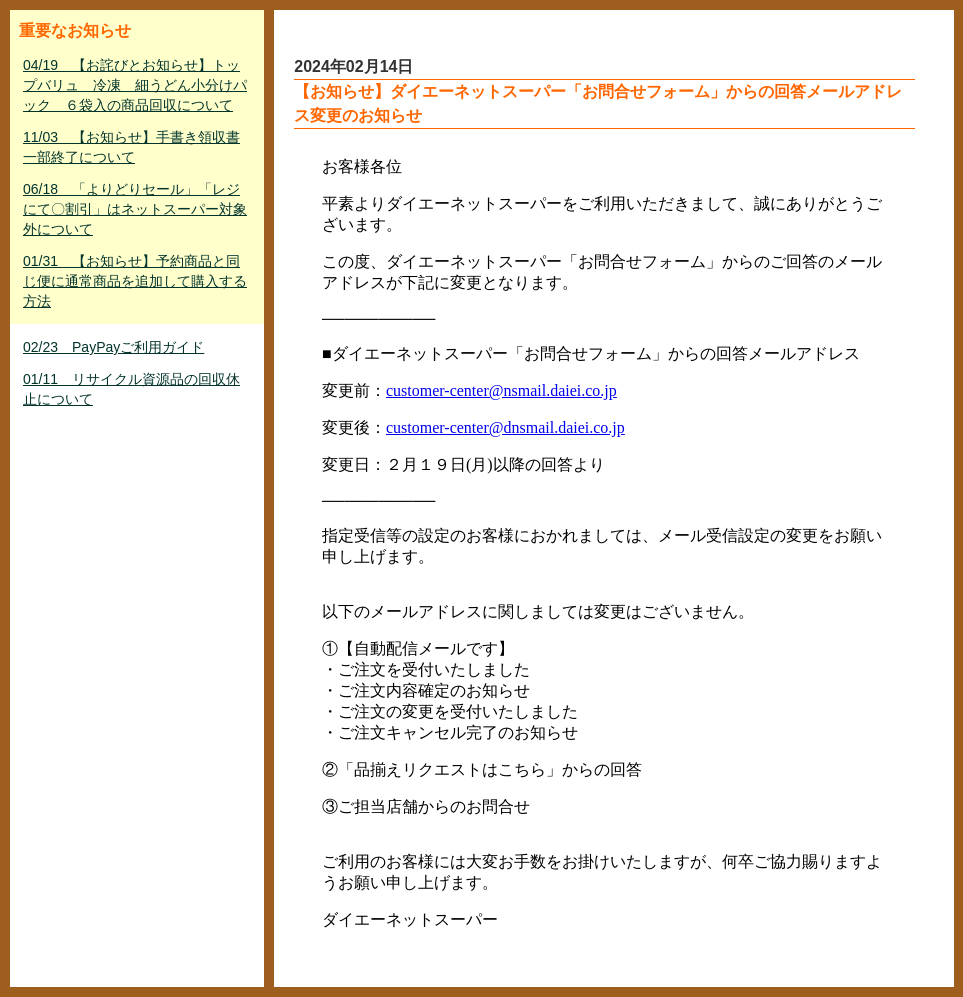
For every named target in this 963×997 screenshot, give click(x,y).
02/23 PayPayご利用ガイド (113, 347)
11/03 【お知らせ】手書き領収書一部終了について (131, 147)
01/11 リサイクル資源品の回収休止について (131, 389)
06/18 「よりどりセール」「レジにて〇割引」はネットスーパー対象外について (135, 209)
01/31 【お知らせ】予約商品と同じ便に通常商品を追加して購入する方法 (135, 281)
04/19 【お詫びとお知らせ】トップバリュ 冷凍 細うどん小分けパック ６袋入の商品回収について (135, 85)
